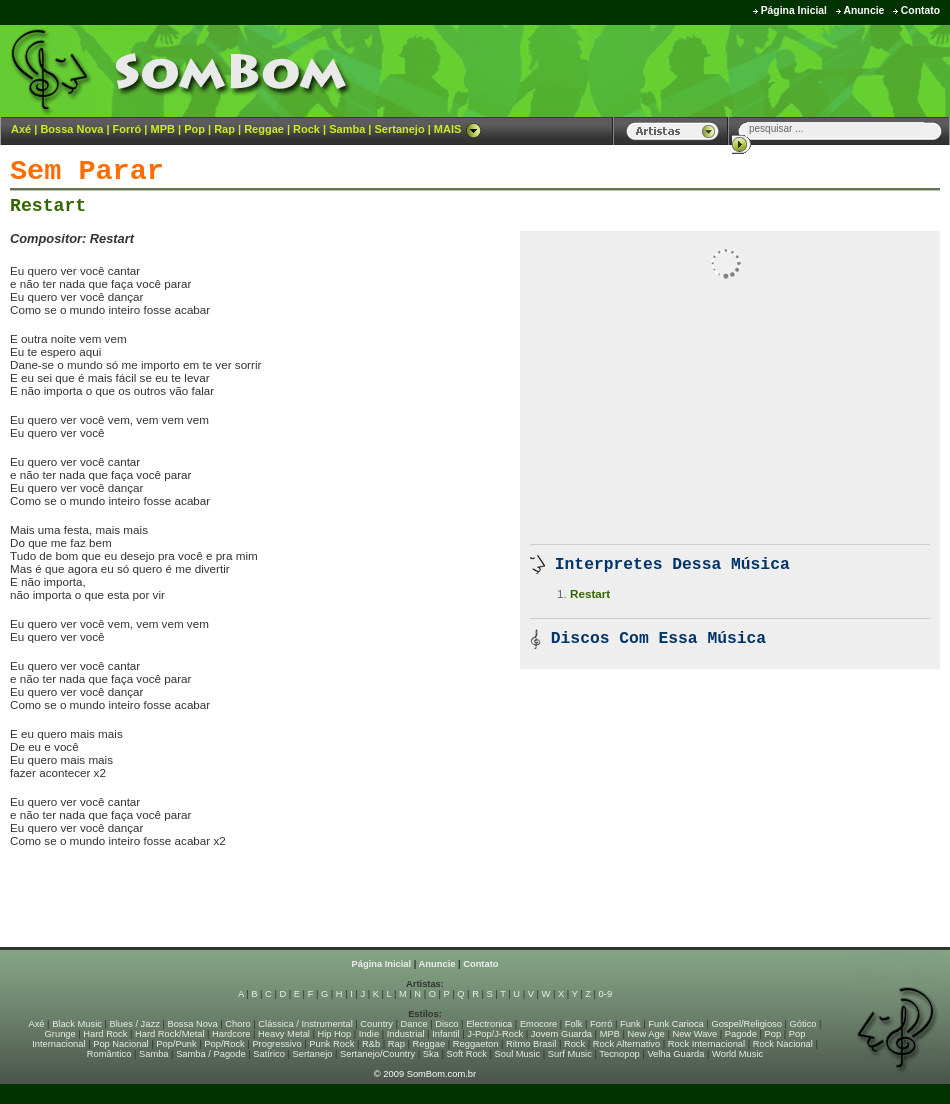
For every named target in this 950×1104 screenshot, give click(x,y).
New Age (645, 1034)
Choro (237, 1024)
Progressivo (276, 1044)
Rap (224, 129)
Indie (369, 1034)
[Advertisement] (244, 905)
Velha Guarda (675, 1054)
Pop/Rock (224, 1044)
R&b (371, 1044)
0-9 (605, 994)
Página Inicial (794, 10)
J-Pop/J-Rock (495, 1034)
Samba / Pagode (211, 1054)
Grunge (60, 1034)
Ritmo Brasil (531, 1044)
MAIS (458, 129)
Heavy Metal (284, 1034)
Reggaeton (476, 1044)
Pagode (741, 1034)
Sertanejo (399, 129)
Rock (306, 129)
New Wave (694, 1034)
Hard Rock (105, 1034)
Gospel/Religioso (746, 1024)
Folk (574, 1024)
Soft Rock (467, 1054)
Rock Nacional (783, 1044)
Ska (431, 1054)
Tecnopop (619, 1054)
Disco (446, 1024)
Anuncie (863, 10)
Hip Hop (335, 1034)
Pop (194, 129)
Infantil (445, 1034)
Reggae (264, 129)
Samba (347, 129)
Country (376, 1024)
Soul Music (518, 1054)
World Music (737, 1054)
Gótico (803, 1024)
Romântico (109, 1054)
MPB (163, 129)
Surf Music (570, 1054)
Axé (21, 129)
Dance (414, 1024)
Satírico (269, 1054)
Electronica (489, 1024)
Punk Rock (331, 1044)
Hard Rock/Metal (169, 1034)
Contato (920, 10)
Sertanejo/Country (377, 1054)
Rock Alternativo (626, 1044)
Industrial (406, 1034)
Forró (127, 129)
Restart (48, 206)
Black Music (77, 1024)
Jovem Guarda (561, 1034)
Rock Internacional (706, 1044)
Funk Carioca (675, 1024)
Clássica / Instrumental (305, 1024)
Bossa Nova (71, 129)
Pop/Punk (176, 1044)
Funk (630, 1024)
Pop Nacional (121, 1044)
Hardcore (231, 1034)
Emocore (538, 1024)
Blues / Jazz (135, 1024)
